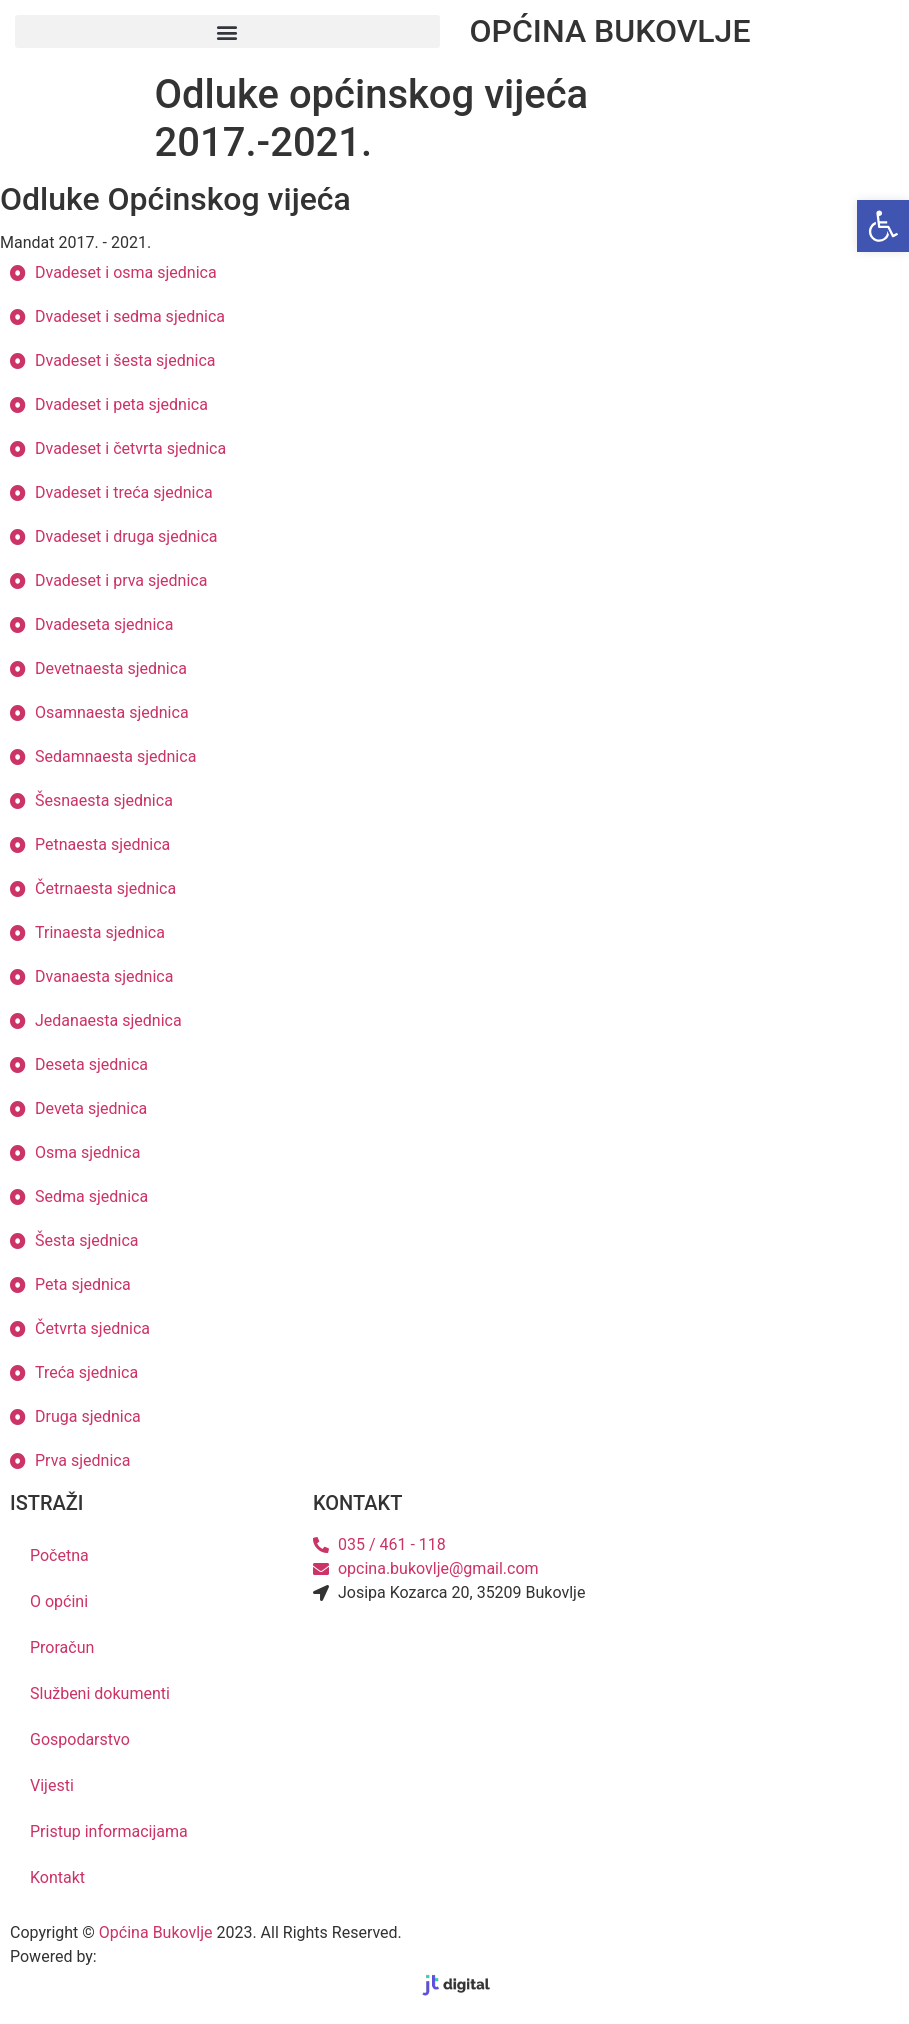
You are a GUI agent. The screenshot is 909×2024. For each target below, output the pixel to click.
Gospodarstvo (80, 1739)
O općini (59, 1601)
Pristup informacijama (109, 1831)
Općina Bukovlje (156, 1932)
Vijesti (52, 1785)
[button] (227, 31)
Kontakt (57, 1877)
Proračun (62, 1647)
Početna (59, 1555)
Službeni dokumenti (100, 1693)
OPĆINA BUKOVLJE (610, 31)
